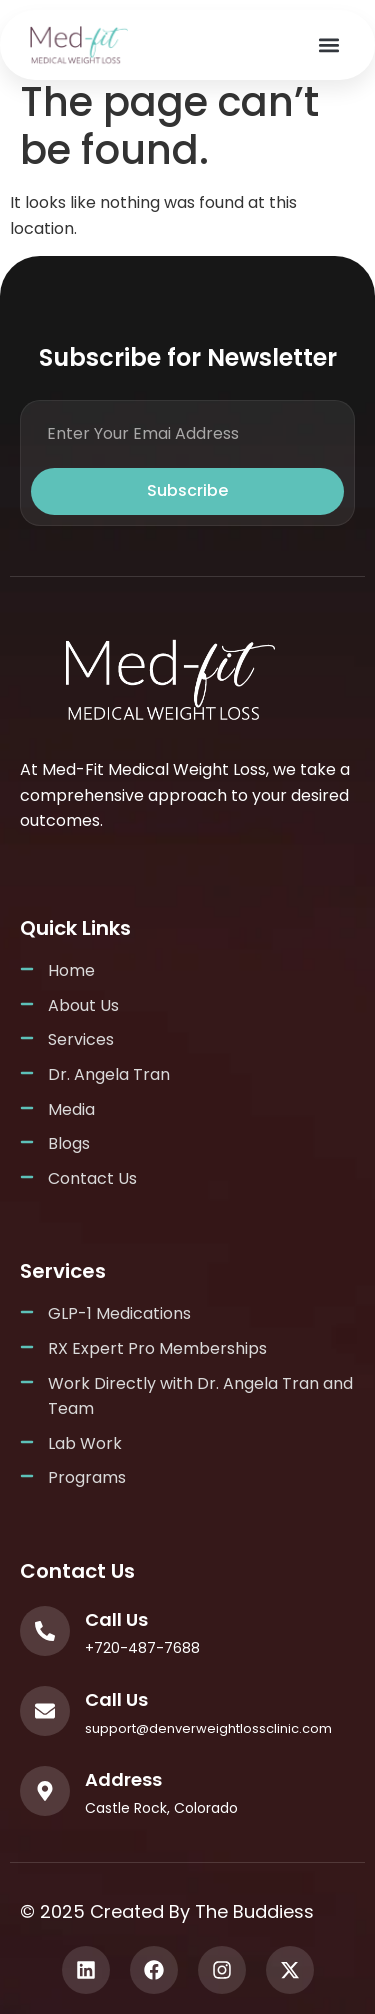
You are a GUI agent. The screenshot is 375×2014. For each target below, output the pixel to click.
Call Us (116, 1619)
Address (123, 1779)
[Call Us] (45, 1631)
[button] (328, 45)
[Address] (45, 1791)
